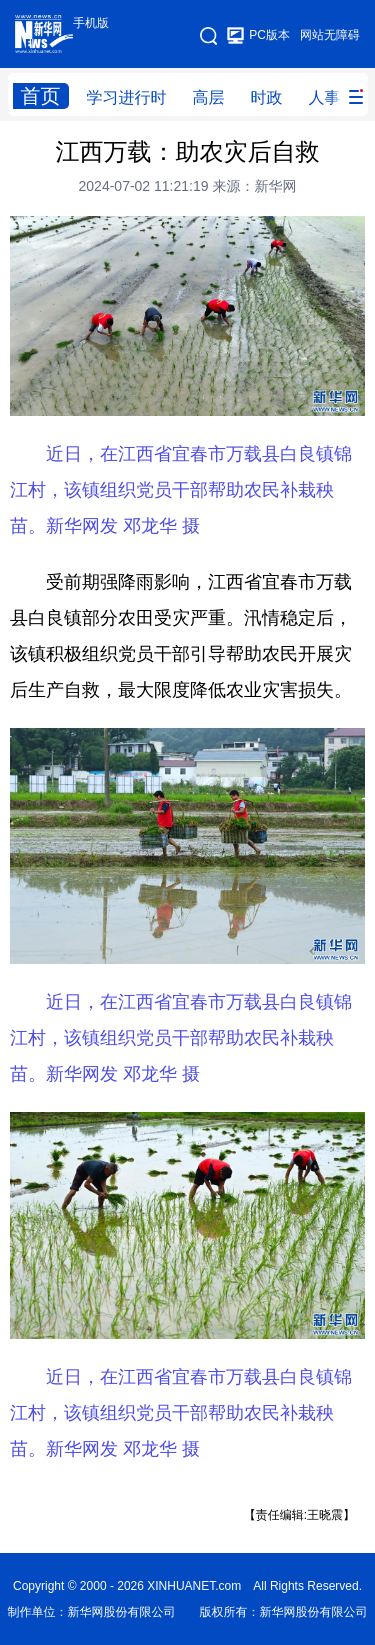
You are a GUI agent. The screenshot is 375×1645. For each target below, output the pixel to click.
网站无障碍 (330, 35)
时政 (267, 97)
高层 (209, 97)
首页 (41, 96)
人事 (325, 97)
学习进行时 (127, 97)
